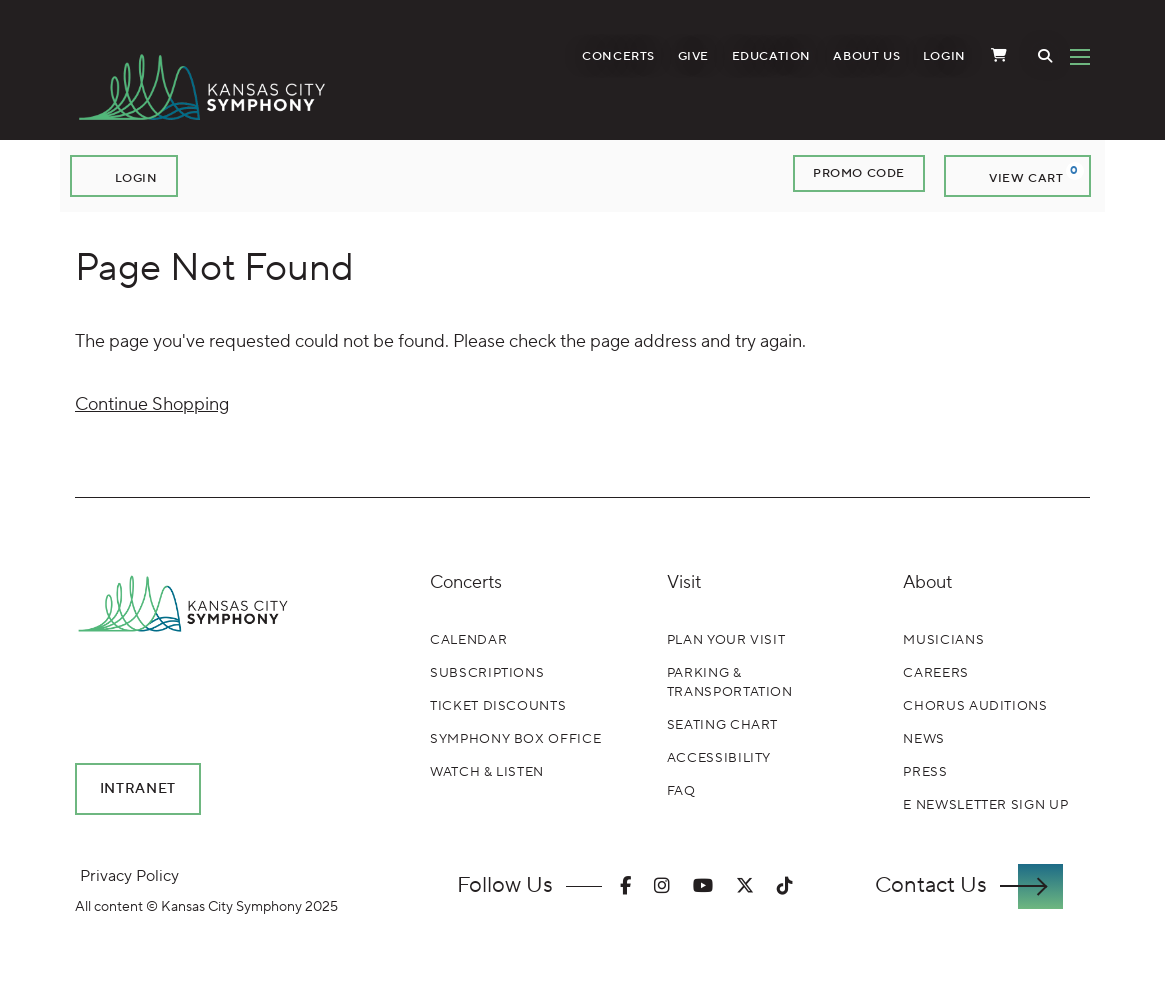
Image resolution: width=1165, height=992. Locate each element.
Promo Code (859, 173)
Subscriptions (487, 673)
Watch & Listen (487, 772)
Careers (936, 673)
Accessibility (719, 758)
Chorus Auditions (975, 706)
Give (693, 56)
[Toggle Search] (1045, 56)
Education (771, 56)
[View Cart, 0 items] (1017, 176)
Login (944, 56)
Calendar (468, 640)
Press (925, 772)
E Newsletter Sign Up (985, 805)
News (924, 739)
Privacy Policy (129, 876)
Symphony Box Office (515, 739)
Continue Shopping (152, 404)
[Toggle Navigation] (1080, 57)
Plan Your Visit (726, 640)
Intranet (138, 789)
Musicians (943, 640)
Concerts (618, 56)
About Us (866, 56)
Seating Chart (722, 725)
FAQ (681, 791)
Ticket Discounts (498, 706)
